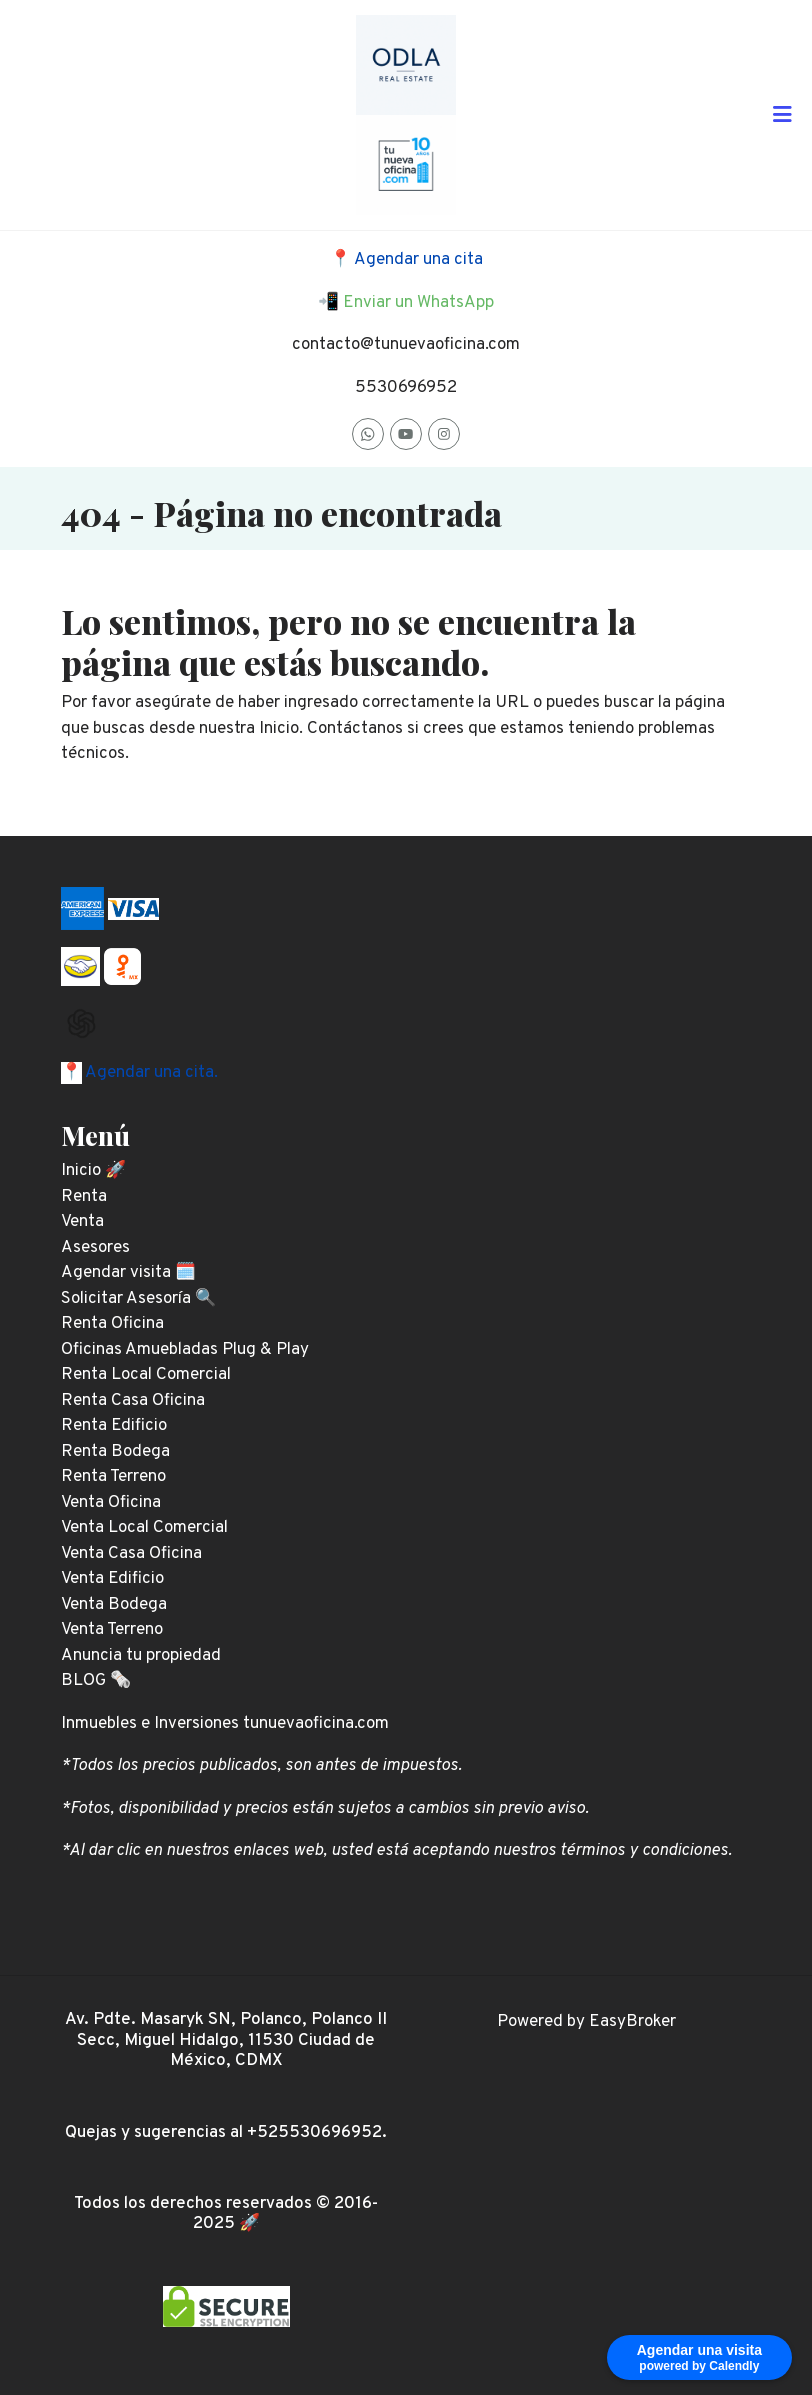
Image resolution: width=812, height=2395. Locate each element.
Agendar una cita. (150, 1073)
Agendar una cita (418, 260)
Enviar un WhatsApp (418, 303)
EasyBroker (632, 2022)
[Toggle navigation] (782, 115)
